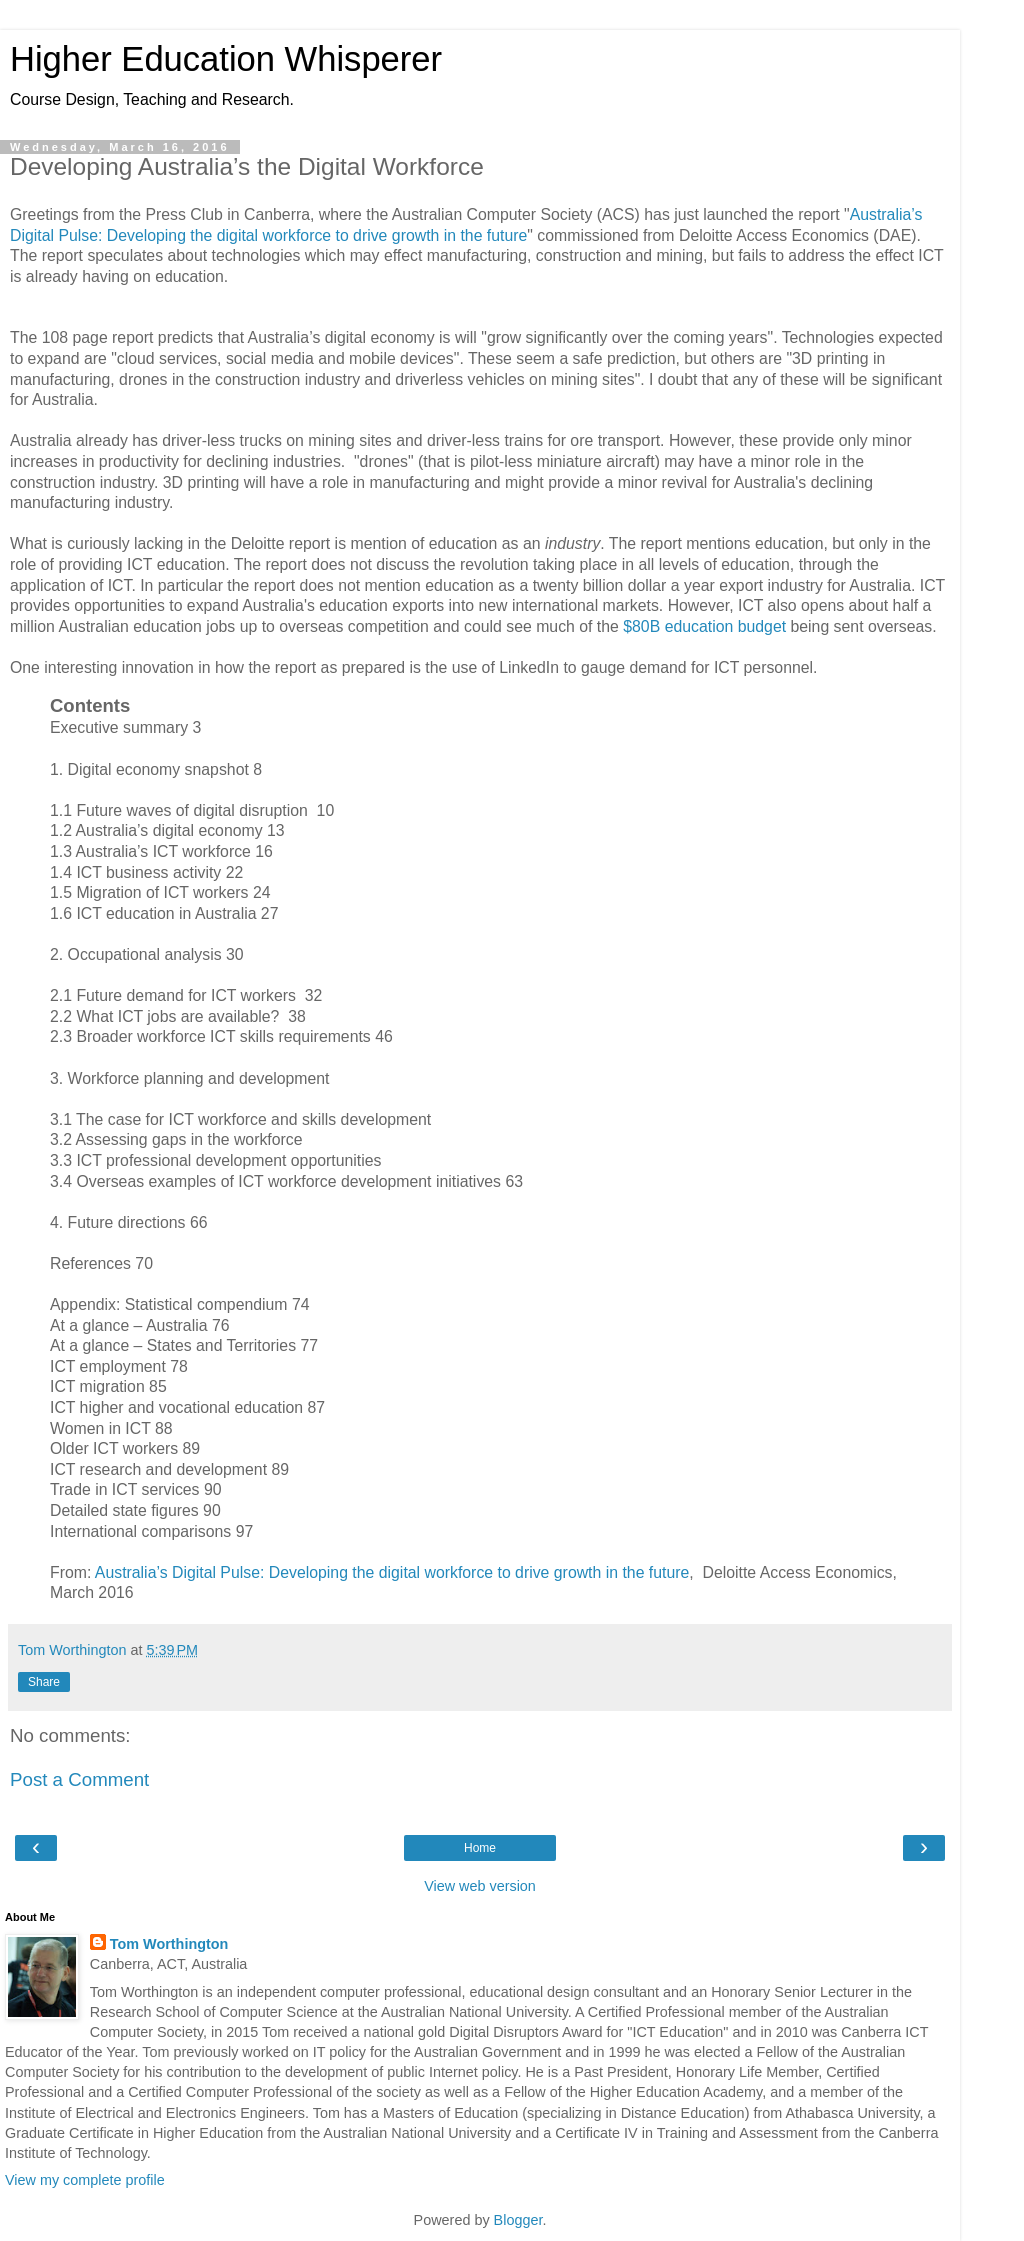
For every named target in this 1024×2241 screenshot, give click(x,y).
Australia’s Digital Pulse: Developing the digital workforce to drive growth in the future (392, 1572)
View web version (480, 1886)
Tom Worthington (169, 1944)
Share (44, 1682)
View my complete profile (85, 2180)
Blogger (518, 2220)
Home (480, 1848)
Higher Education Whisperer (226, 59)
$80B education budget (704, 626)
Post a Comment (79, 1779)
